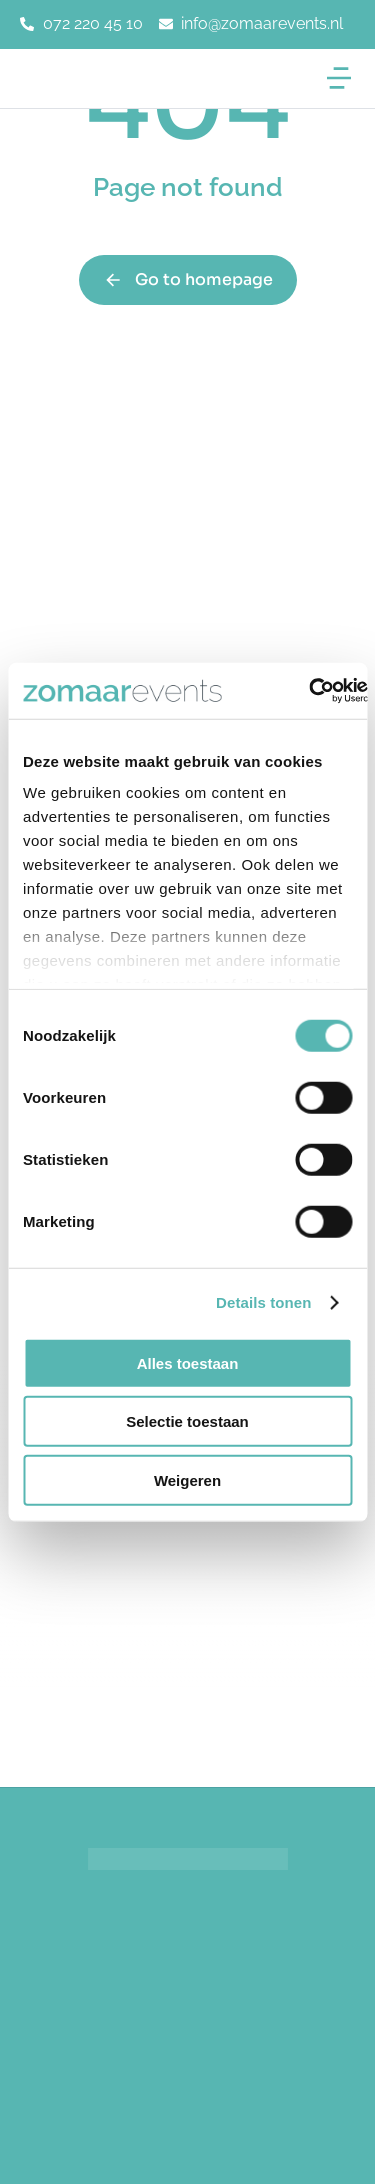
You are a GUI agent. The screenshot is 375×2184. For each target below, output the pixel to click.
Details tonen (263, 1302)
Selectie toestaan (187, 1421)
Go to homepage (188, 279)
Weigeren (187, 1479)
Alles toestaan (188, 1362)
